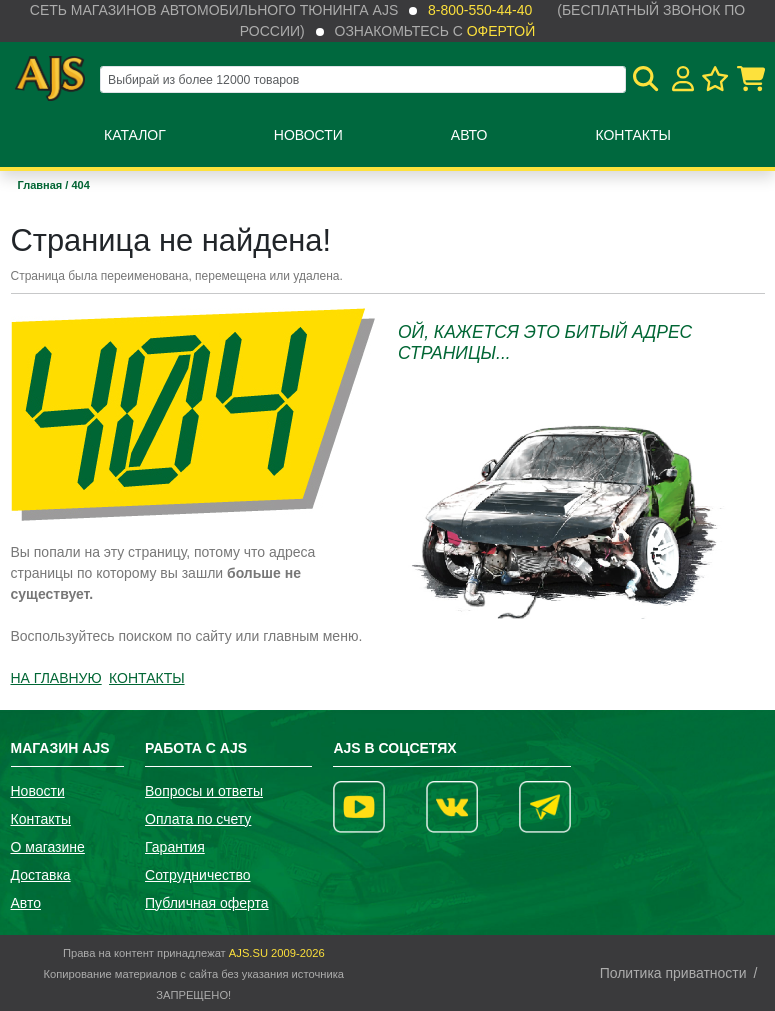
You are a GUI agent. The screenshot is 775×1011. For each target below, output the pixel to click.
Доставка (41, 875)
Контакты (633, 135)
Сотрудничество (197, 875)
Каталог (135, 135)
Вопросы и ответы (204, 791)
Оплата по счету (198, 819)
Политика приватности (673, 973)
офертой (501, 31)
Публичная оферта (207, 903)
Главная (42, 185)
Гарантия (175, 847)
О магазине (48, 847)
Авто (469, 135)
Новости (308, 135)
